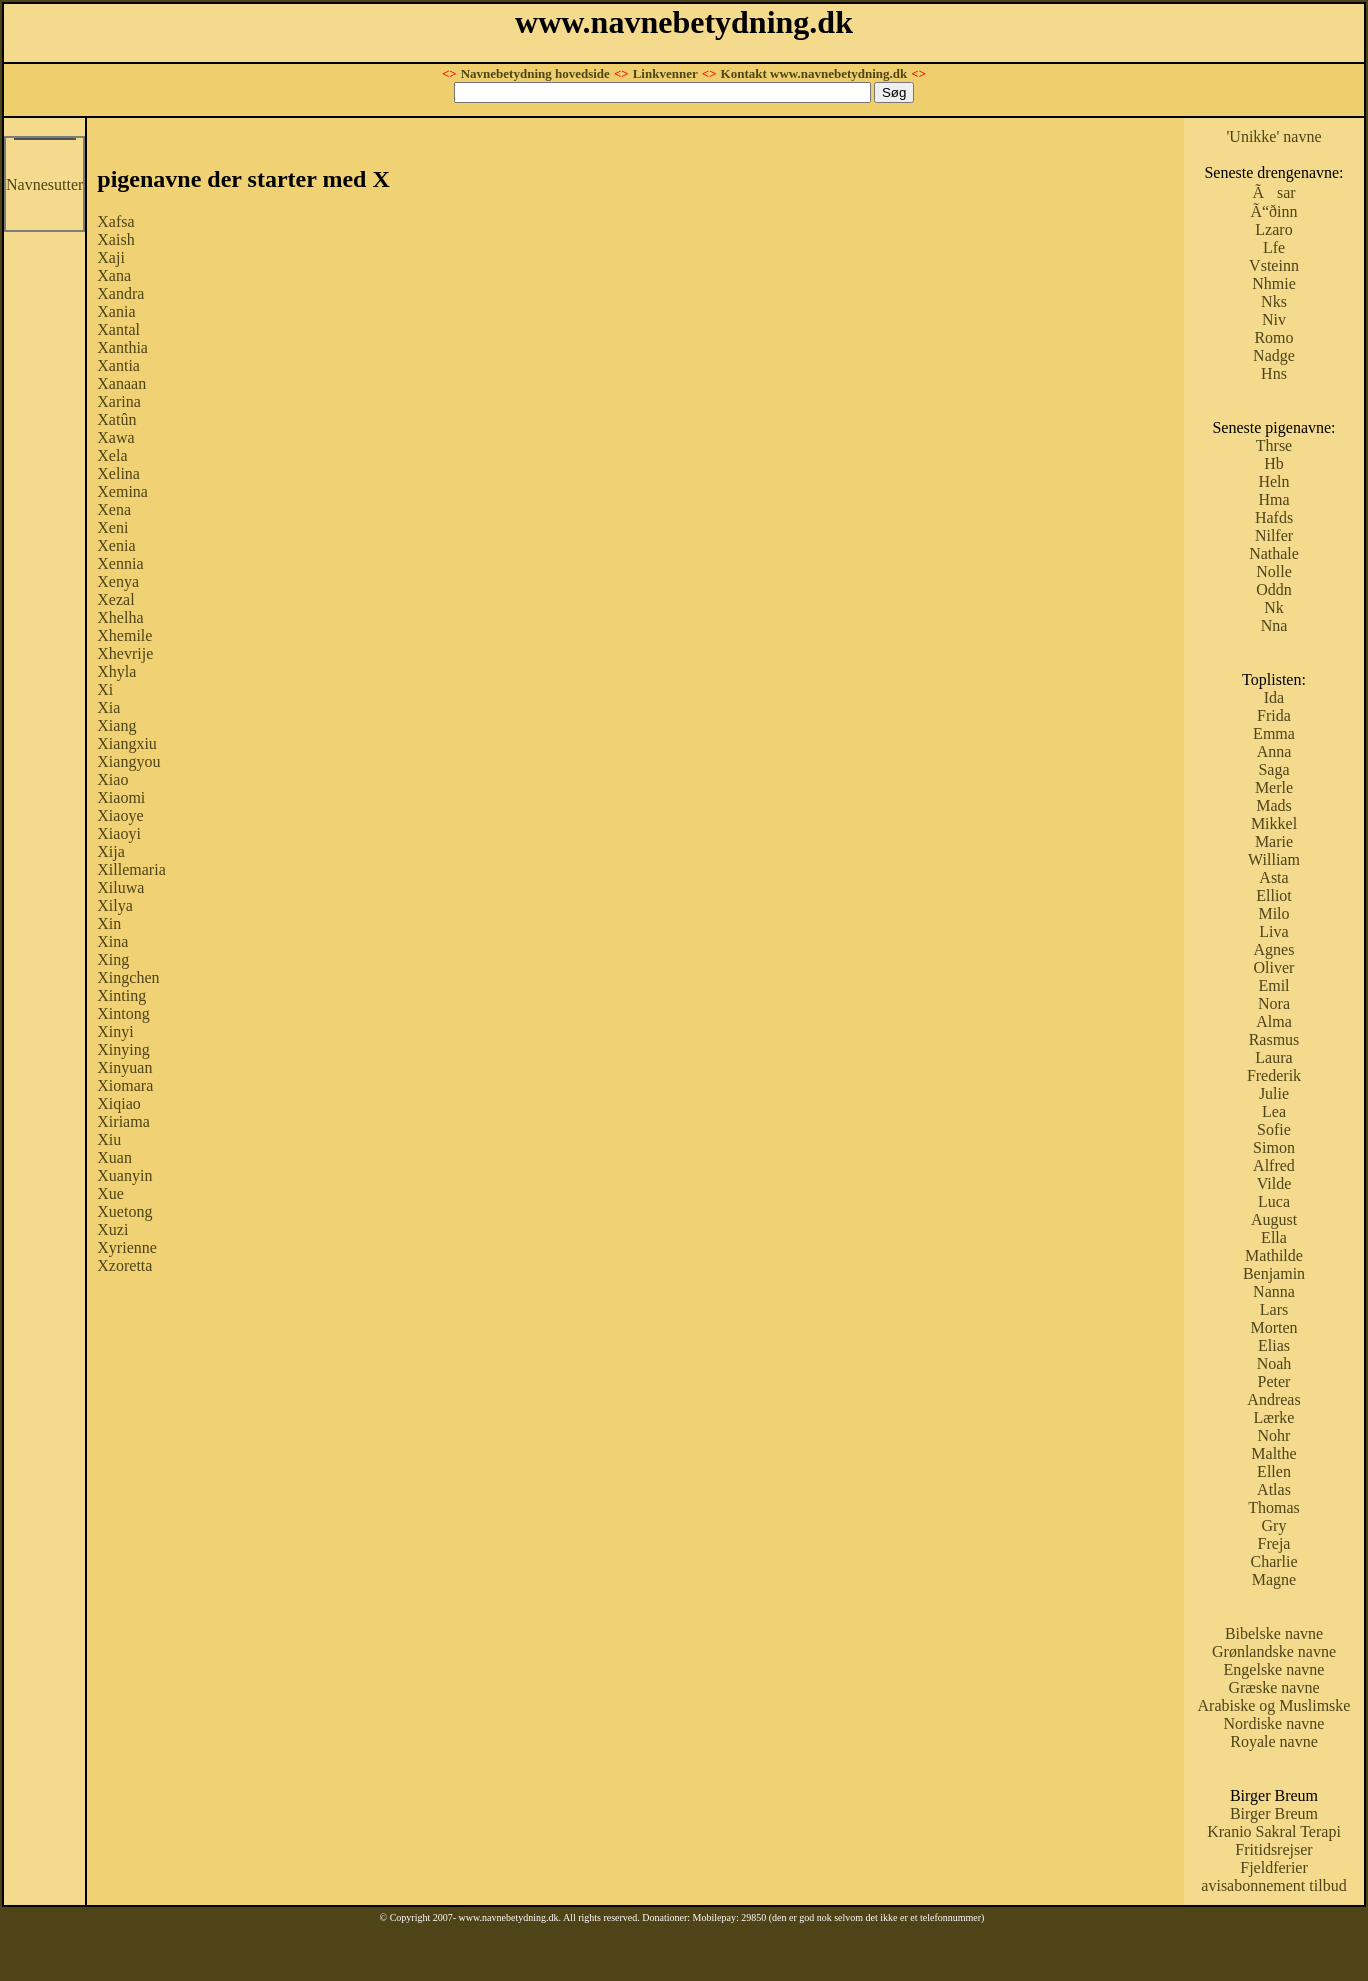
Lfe (1274, 247)
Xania (116, 311)
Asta (1273, 877)
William (1274, 859)
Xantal (118, 329)
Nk (1274, 607)
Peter (1274, 1381)
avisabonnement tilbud (1273, 1885)
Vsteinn (1274, 265)
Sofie (1274, 1129)
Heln (1273, 481)
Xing (113, 959)
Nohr (1274, 1435)
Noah (1274, 1363)
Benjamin (1274, 1273)
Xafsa (115, 221)
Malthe (1273, 1453)
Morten (1273, 1327)
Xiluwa (120, 887)
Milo (1273, 913)
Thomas (1274, 1507)
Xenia (116, 545)
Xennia (120, 563)
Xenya (118, 581)
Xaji (111, 257)
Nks (1274, 301)
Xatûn (116, 419)
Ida (1274, 697)
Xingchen (128, 977)
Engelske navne (1274, 1669)
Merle (1274, 787)
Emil (1273, 985)
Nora (1274, 1003)
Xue (110, 1193)
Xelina (118, 473)
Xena (114, 509)
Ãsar (1273, 192)
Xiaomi (121, 797)
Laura (1273, 1057)
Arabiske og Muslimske (1274, 1705)
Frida (1274, 715)
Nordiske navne (1274, 1723)
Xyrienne (127, 1247)
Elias (1274, 1345)
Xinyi (115, 1031)
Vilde (1274, 1183)
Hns (1274, 373)
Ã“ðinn (1273, 211)
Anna (1274, 751)
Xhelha (120, 617)
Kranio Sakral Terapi (1274, 1831)
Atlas (1274, 1489)
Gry (1274, 1525)
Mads (1274, 805)
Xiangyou (128, 761)
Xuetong (124, 1211)
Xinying (123, 1049)
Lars (1274, 1309)
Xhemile (124, 635)
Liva (1273, 931)
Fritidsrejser (1273, 1849)
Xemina (122, 491)
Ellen (1274, 1471)
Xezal (115, 599)
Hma (1273, 499)
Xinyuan (124, 1067)
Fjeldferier (1274, 1867)
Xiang (116, 725)
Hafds (1274, 517)
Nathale (1274, 553)
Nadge (1274, 355)
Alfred (1274, 1165)
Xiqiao (119, 1103)
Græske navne (1273, 1687)
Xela (112, 455)
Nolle (1274, 571)
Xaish (115, 239)
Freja (1274, 1543)
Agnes (1274, 949)
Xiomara (125, 1085)
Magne (1274, 1579)
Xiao (112, 779)
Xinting (121, 995)
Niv (1274, 319)
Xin (109, 923)
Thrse (1274, 445)
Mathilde (1274, 1255)
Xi (105, 689)
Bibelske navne (1274, 1633)
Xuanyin (124, 1175)
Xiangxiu (127, 743)
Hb (1274, 463)
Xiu (109, 1139)
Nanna (1274, 1291)
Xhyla (116, 671)
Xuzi (112, 1229)
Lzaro (1273, 229)
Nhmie (1274, 283)
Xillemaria (131, 869)
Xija (111, 851)
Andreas (1273, 1399)
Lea (1274, 1111)
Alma (1274, 1021)
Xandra (120, 293)
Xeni (112, 527)
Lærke (1274, 1417)
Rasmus (1274, 1039)
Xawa (115, 437)
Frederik (1274, 1075)
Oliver (1274, 967)
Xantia (118, 365)
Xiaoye (120, 815)
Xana (114, 275)
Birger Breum (1274, 1813)
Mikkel (1274, 823)
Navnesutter (44, 184)
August (1274, 1219)
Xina (112, 941)
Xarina (119, 401)
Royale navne (1274, 1741)
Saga (1273, 769)
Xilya (115, 905)
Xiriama (123, 1121)
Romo (1273, 337)
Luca (1274, 1201)
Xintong (123, 1013)
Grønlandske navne (1274, 1651)
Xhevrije (125, 653)
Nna (1274, 625)
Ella (1274, 1237)
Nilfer (1274, 535)
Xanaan (121, 383)
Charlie (1273, 1561)
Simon (1274, 1147)
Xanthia (122, 347)
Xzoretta (124, 1265)
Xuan (114, 1157)
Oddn (1274, 589)
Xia (108, 707)
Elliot (1274, 895)
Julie (1274, 1093)
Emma (1274, 733)
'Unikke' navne (1273, 136)
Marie (1274, 841)
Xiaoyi (119, 833)
